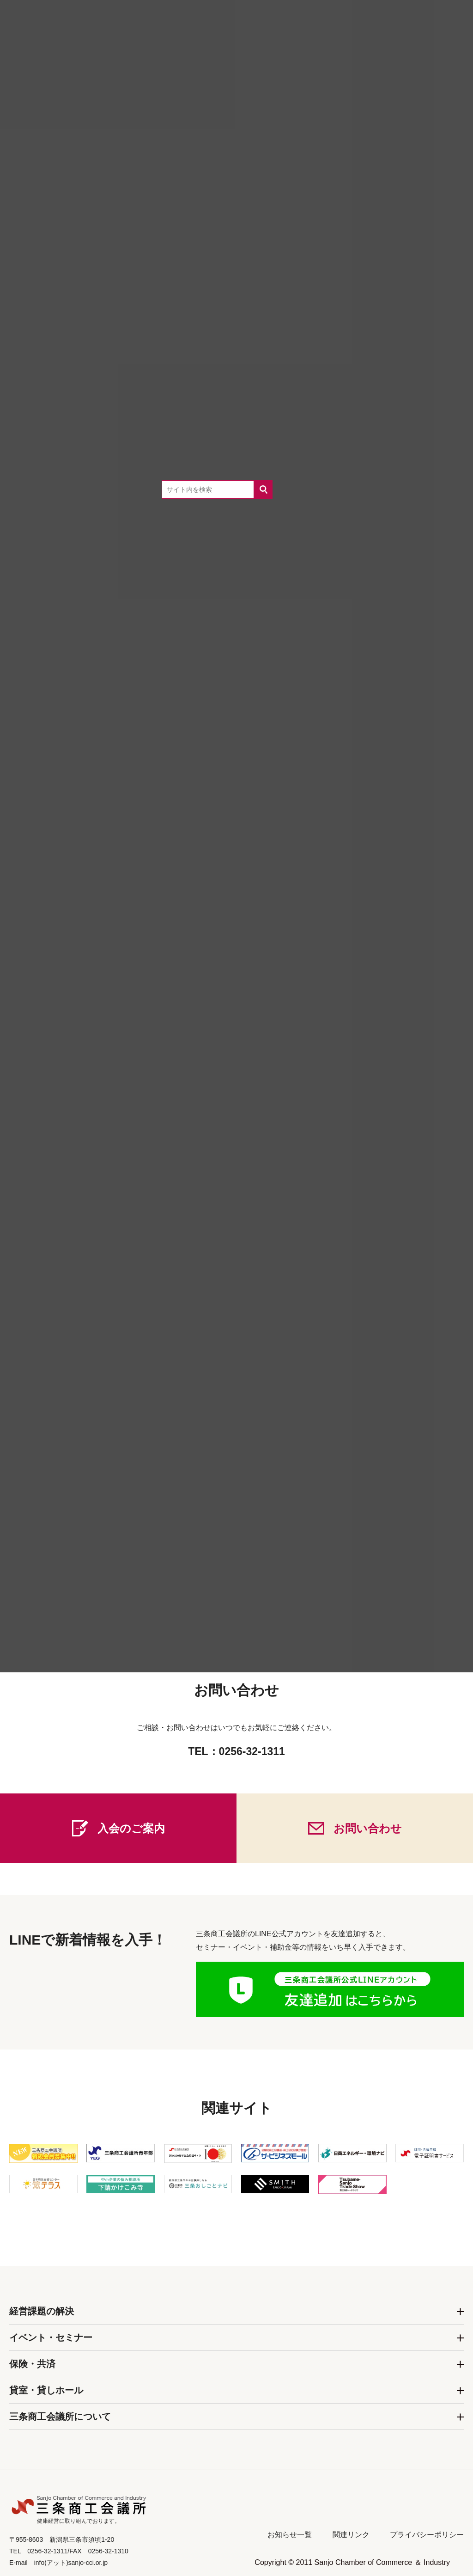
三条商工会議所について (60, 2416)
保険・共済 (32, 2364)
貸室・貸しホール (46, 2390)
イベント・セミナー (50, 2337)
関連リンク (351, 2535)
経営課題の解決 (41, 2311)
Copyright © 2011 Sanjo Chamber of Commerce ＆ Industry (352, 2562)
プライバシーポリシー (427, 2535)
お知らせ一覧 (289, 2535)
